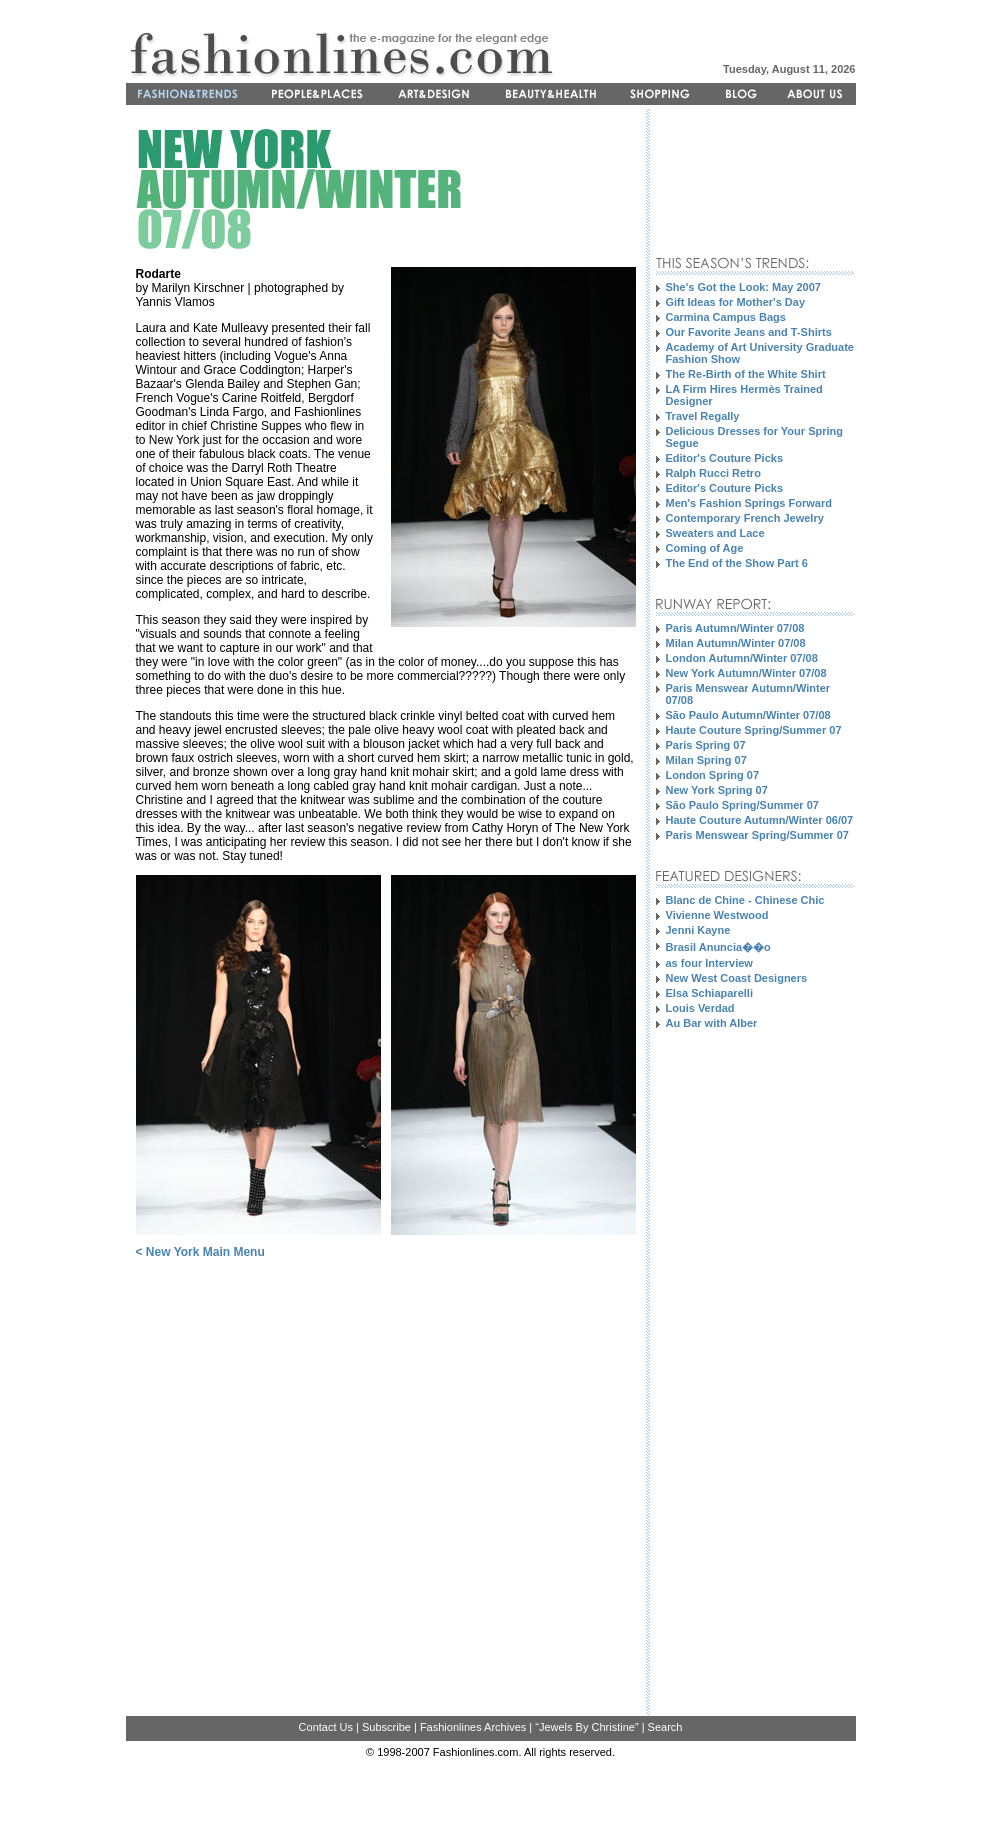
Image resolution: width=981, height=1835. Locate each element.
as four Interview (709, 963)
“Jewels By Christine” (586, 1727)
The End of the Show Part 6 (737, 563)
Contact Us (326, 1727)
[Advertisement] (718, 181)
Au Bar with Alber (712, 1023)
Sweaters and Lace (715, 533)
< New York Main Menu (200, 1252)
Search (665, 1727)
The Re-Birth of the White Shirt (746, 374)
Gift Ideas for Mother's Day (736, 302)
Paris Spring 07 (706, 745)
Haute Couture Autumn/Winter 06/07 (760, 820)
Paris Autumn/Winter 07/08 (735, 628)
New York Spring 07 (717, 790)
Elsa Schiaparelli (709, 993)
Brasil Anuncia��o (718, 947)
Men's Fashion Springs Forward (749, 503)
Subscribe (386, 1727)
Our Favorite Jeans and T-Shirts (749, 332)
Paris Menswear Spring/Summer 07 (757, 835)
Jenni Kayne (698, 930)
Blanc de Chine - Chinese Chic (745, 900)
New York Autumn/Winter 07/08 (746, 673)
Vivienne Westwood (717, 915)
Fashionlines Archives (473, 1727)
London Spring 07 (713, 775)
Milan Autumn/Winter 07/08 (736, 643)
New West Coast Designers (737, 978)
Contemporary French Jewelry (745, 518)
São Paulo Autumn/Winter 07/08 (748, 715)
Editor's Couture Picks (725, 458)
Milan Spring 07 (706, 760)
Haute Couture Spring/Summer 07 (754, 730)
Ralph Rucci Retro (713, 473)
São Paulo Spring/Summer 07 (742, 805)
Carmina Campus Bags (726, 317)
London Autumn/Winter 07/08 (742, 658)
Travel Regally (703, 416)
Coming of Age (705, 548)
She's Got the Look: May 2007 (743, 287)
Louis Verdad (700, 1008)
